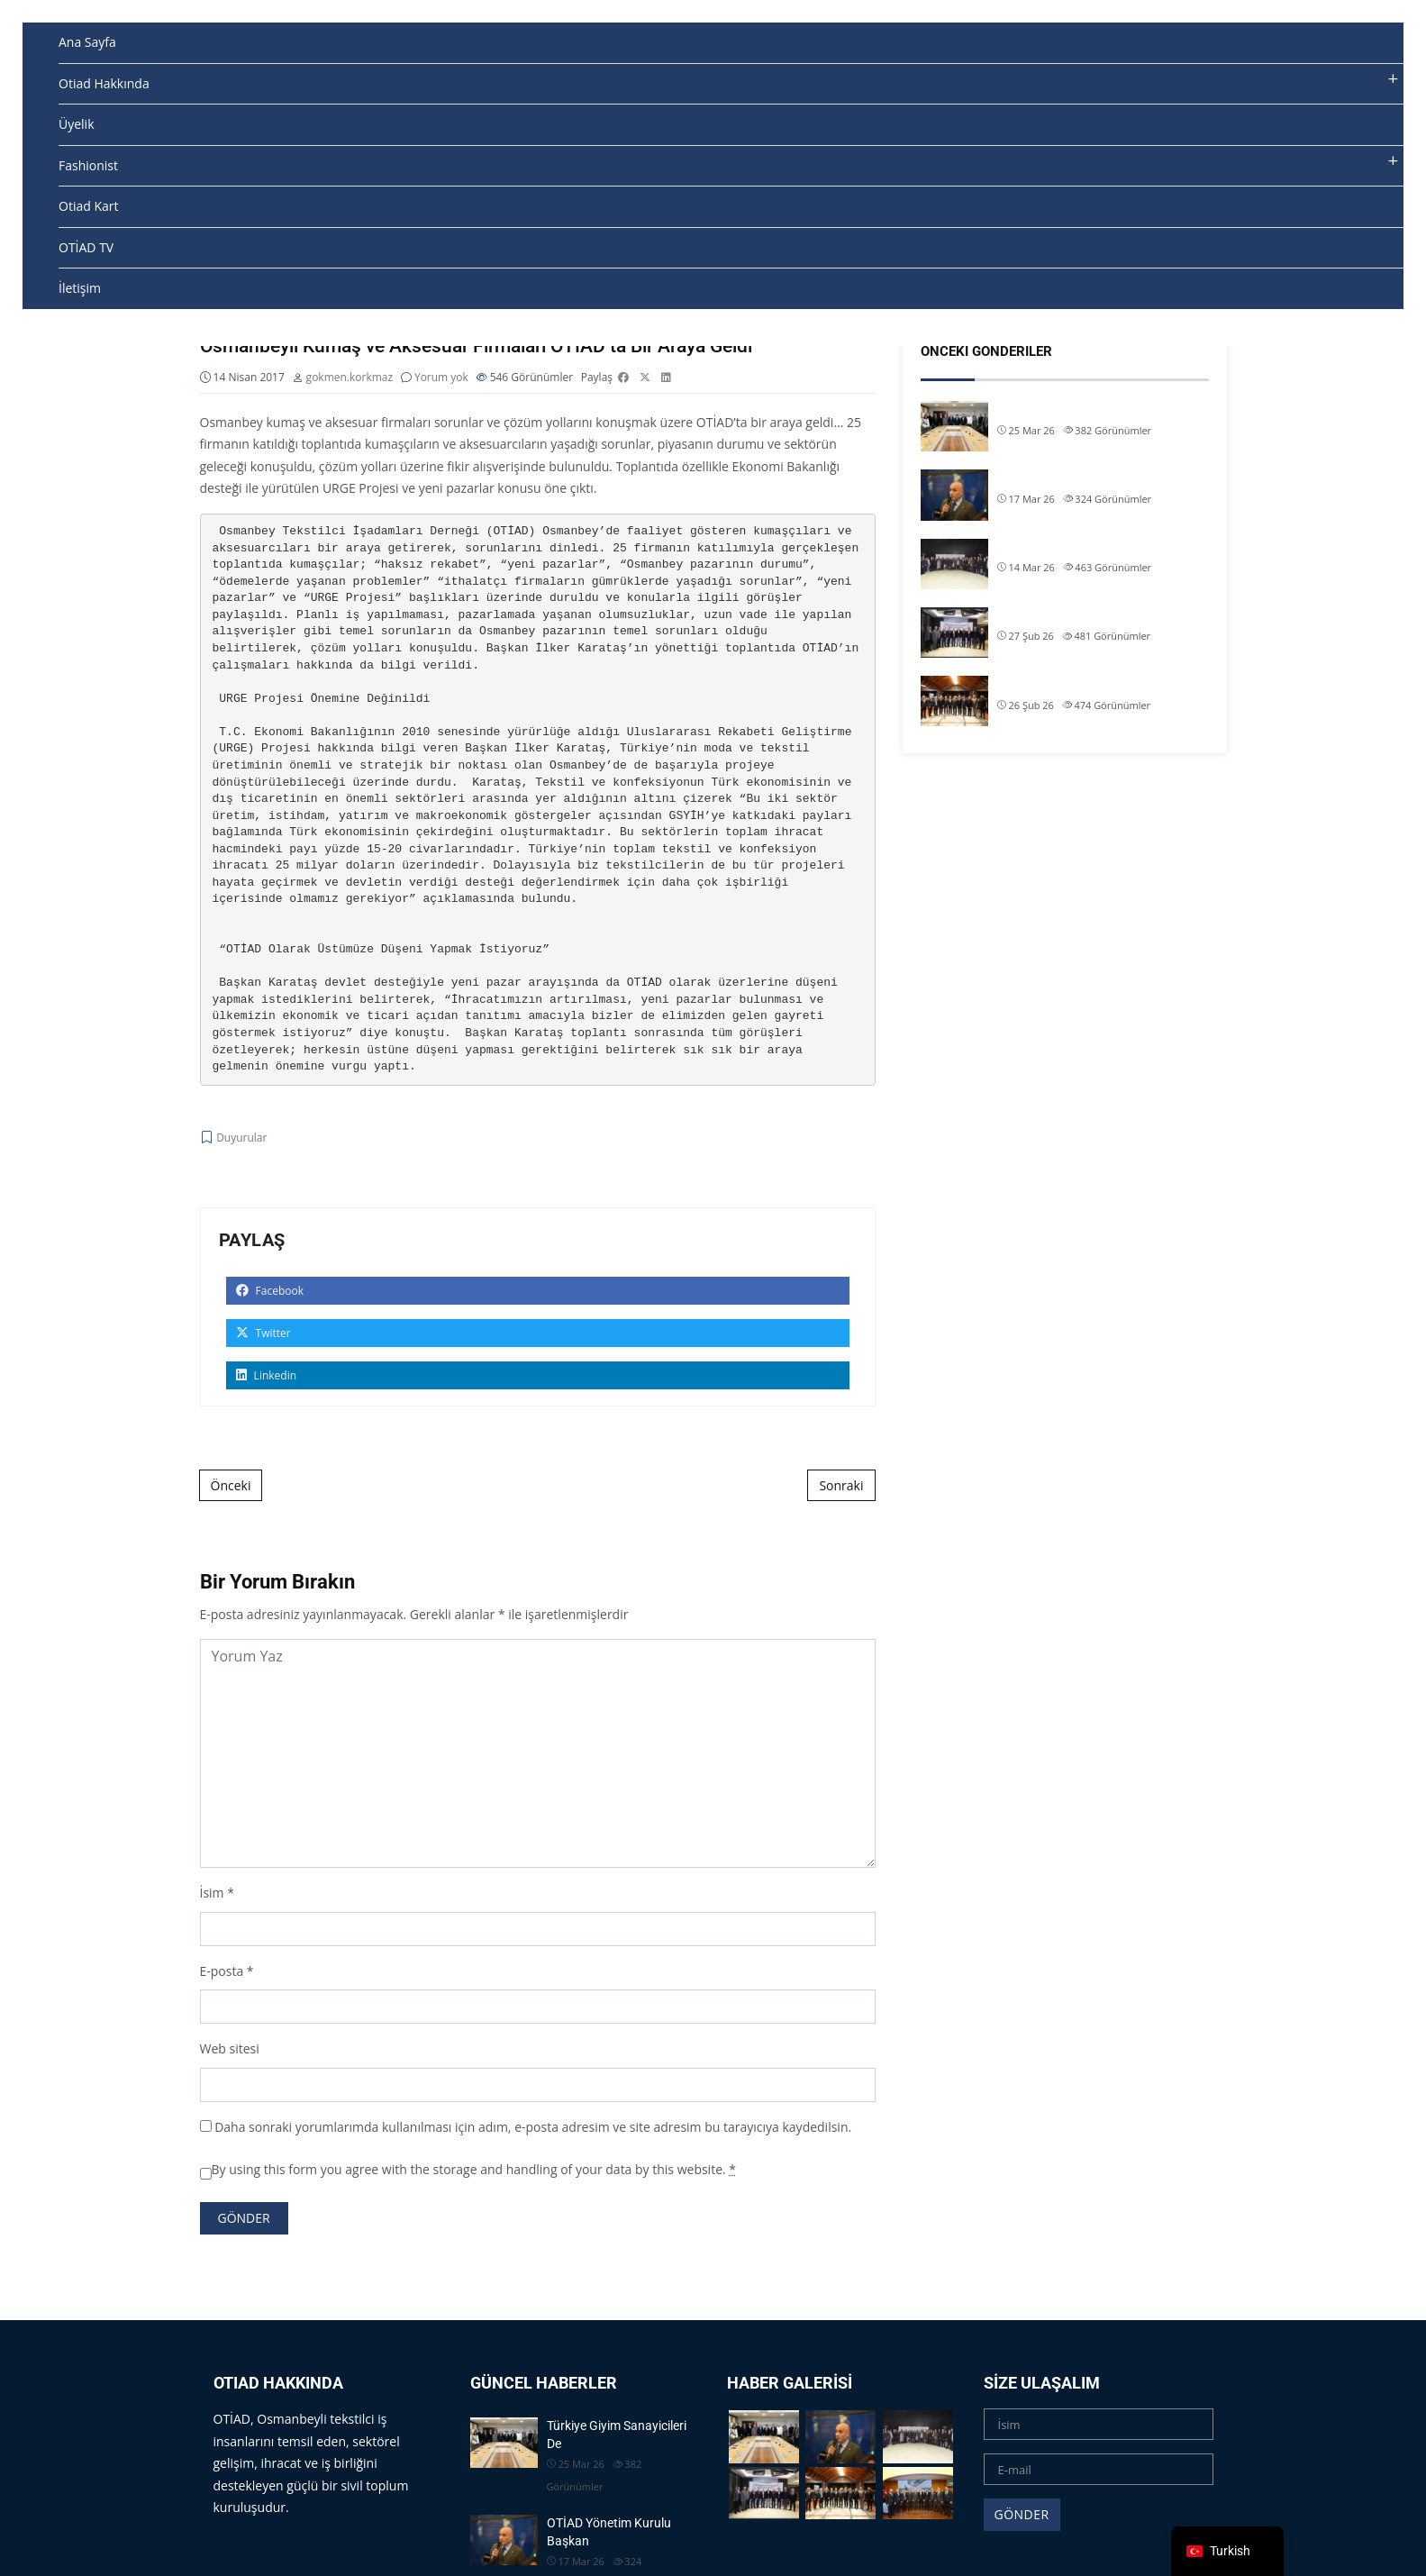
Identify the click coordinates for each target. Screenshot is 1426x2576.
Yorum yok (441, 379)
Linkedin (266, 1376)
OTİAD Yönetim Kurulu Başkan (1082, 477)
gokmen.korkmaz (350, 379)
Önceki (231, 1486)
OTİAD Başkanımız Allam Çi (1073, 615)
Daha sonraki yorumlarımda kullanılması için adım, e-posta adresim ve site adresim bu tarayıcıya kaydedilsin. (532, 2127)
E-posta (222, 1971)
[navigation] (1227, 2551)
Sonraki (841, 1486)
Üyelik (77, 123)
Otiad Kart (88, 205)
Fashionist (88, 165)
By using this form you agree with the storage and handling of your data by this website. (474, 2171)
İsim (212, 1894)
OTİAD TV (86, 247)
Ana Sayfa (87, 41)
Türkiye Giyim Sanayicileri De (1075, 409)
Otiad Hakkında (104, 83)
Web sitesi (229, 2050)
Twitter (263, 1334)
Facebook (270, 1291)
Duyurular (241, 1139)
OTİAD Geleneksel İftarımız (1071, 547)
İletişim (80, 287)
